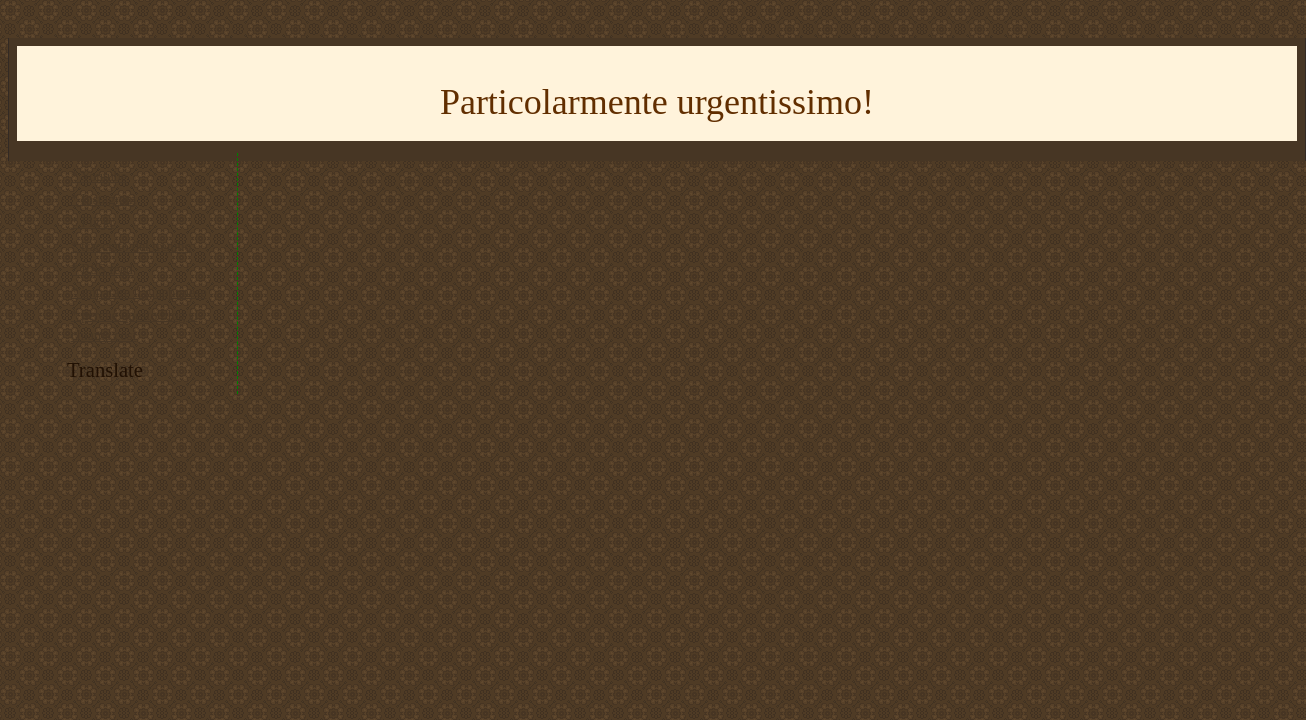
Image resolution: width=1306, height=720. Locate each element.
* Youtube (99, 176)
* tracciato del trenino (131, 246)
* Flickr (92, 222)
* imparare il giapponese (139, 292)
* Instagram (103, 199)
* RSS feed (102, 269)
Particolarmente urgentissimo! (657, 102)
